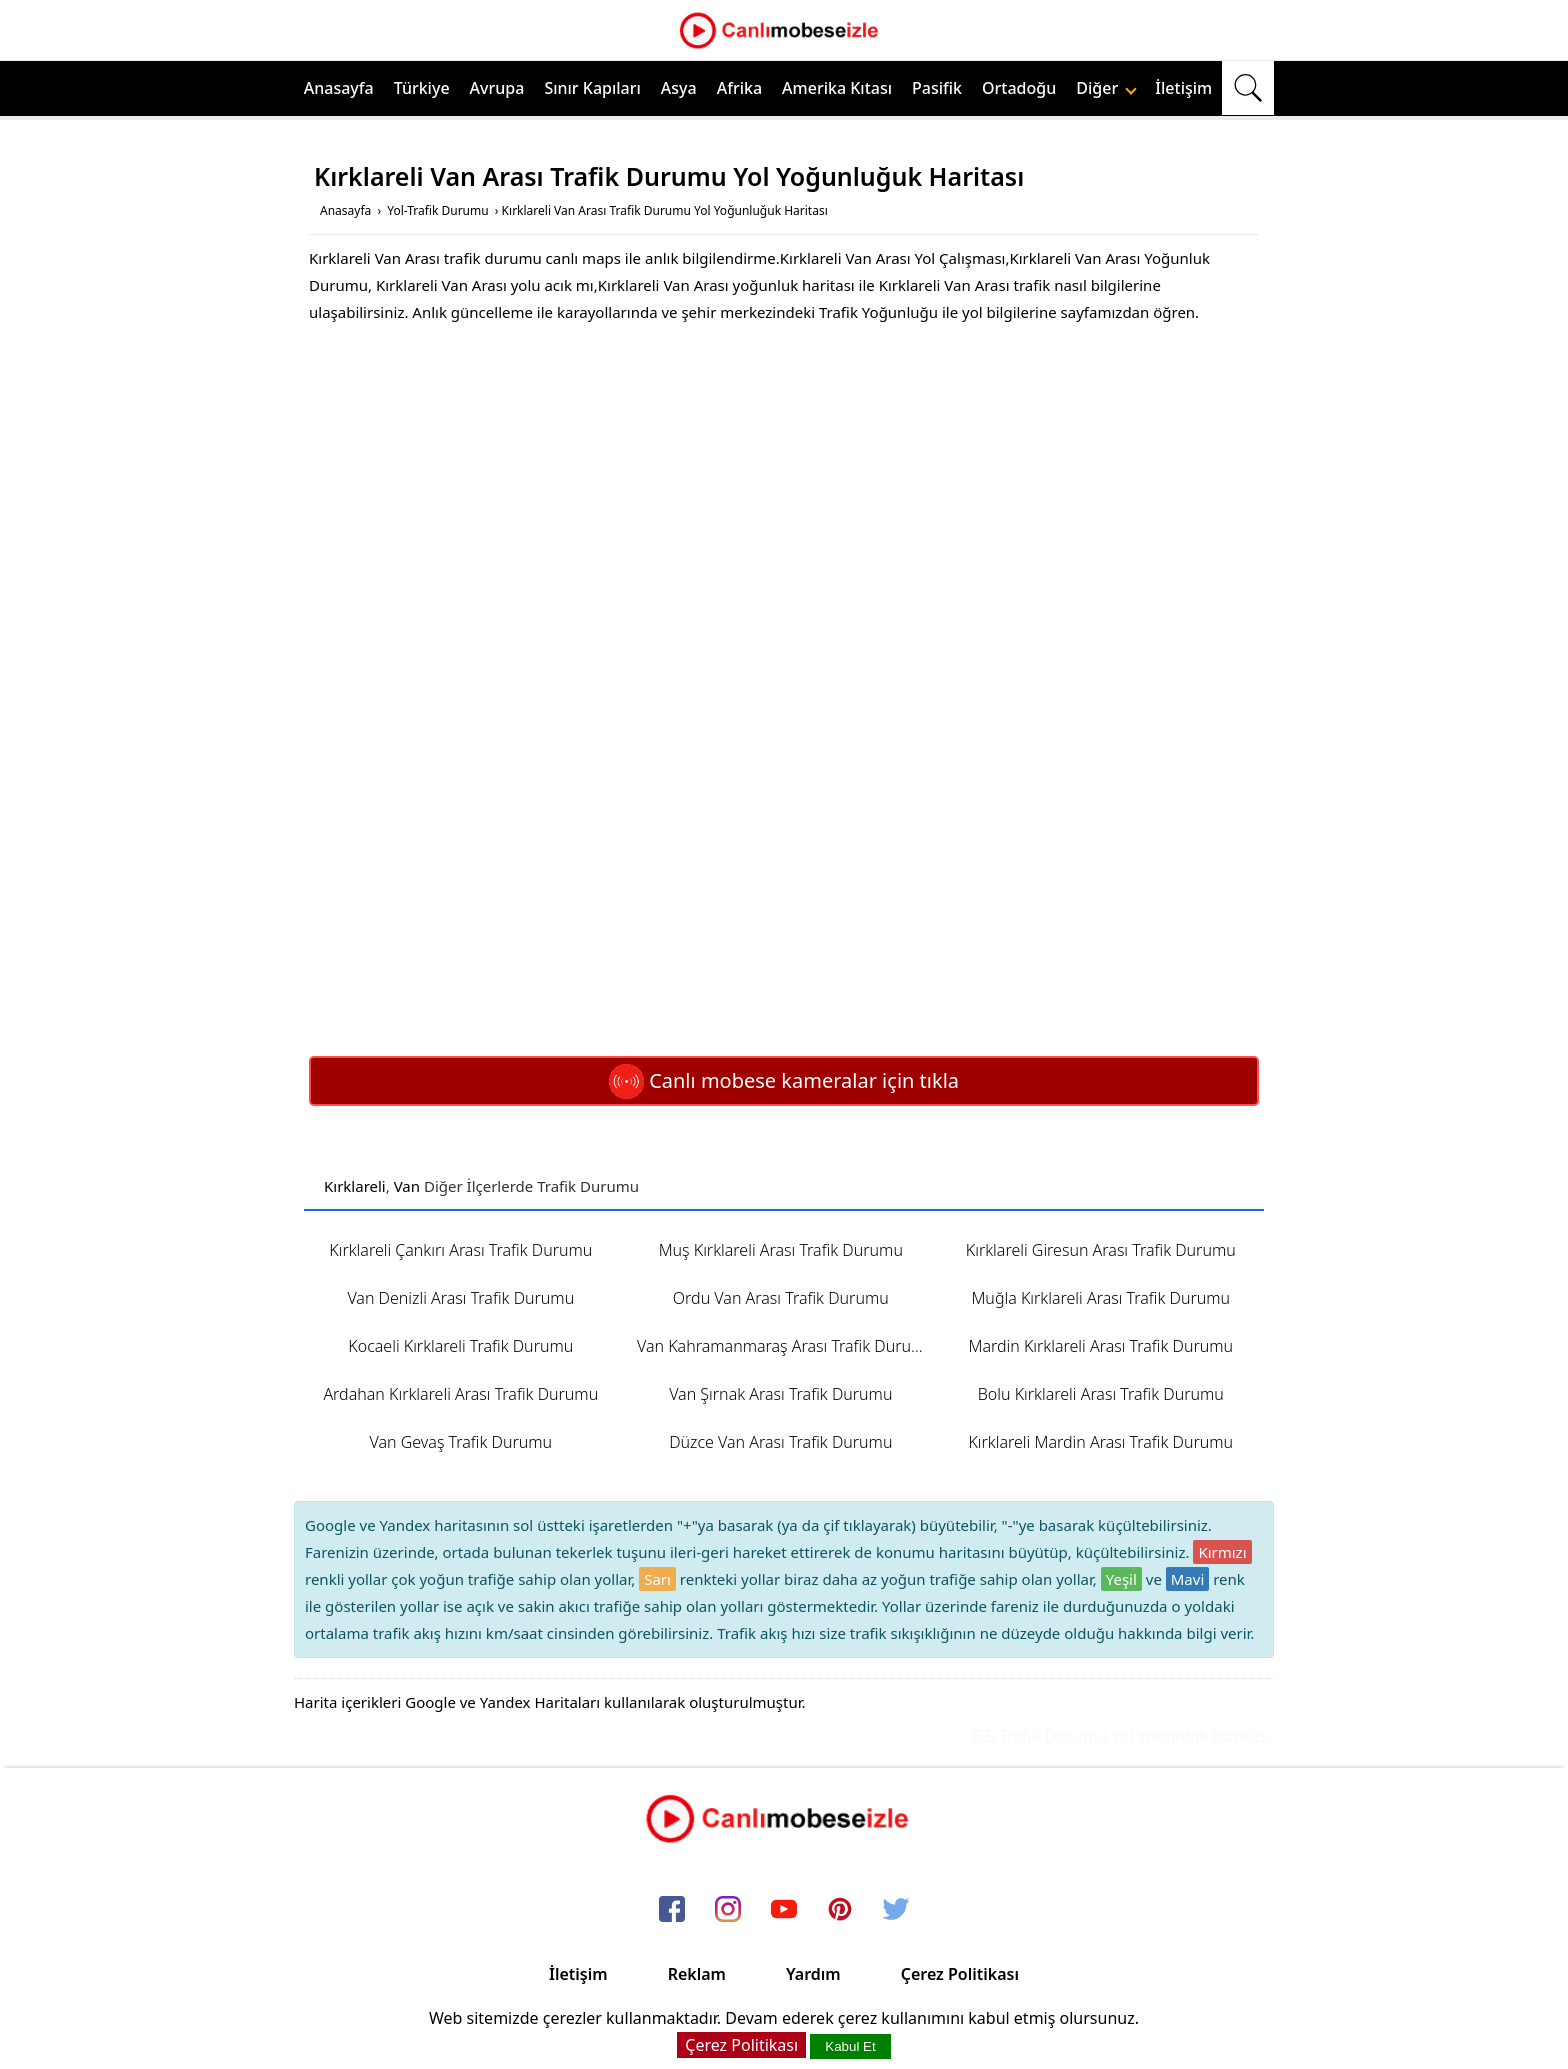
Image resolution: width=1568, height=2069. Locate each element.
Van (407, 1186)
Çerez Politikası (960, 1974)
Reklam (697, 1974)
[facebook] (672, 1911)
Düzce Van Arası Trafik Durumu (780, 1442)
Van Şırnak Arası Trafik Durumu (780, 1394)
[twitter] (896, 1911)
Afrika (739, 88)
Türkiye (422, 88)
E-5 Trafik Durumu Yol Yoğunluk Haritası (1133, 1736)
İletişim (1183, 88)
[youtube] (784, 1911)
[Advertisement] (784, 486)
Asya (679, 88)
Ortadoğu (1019, 88)
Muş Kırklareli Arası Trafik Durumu (781, 1250)
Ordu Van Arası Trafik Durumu (781, 1298)
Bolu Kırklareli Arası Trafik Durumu (1101, 1394)
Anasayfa (339, 88)
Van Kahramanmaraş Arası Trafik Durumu (786, 1346)
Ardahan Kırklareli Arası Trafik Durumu (460, 1394)
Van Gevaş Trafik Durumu (461, 1442)
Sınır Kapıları (592, 88)
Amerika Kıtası (837, 88)
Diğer (1106, 88)
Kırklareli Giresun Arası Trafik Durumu (1101, 1250)
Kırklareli (355, 1186)
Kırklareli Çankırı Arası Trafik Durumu (460, 1250)
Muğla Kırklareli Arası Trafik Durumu (1100, 1298)
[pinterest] (840, 1911)
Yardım (813, 1974)
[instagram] (728, 1911)
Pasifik (937, 88)
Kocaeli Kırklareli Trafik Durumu (460, 1346)
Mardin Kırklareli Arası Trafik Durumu (1100, 1346)
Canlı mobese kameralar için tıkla (784, 1080)
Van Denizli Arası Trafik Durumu (460, 1298)
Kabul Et (850, 2046)
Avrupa (497, 88)
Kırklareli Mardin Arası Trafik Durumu (1100, 1442)
